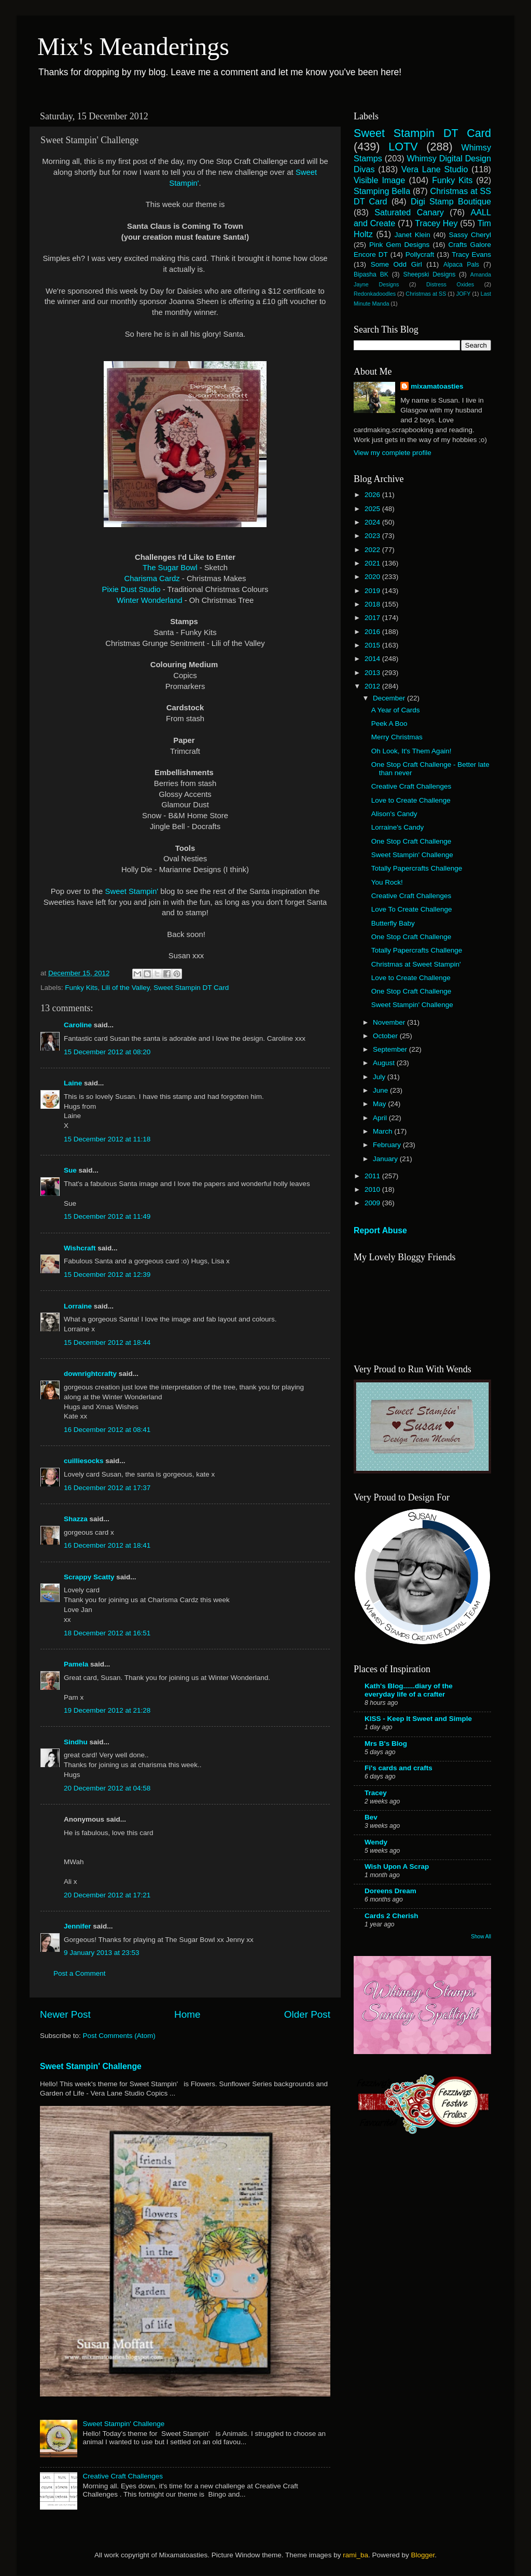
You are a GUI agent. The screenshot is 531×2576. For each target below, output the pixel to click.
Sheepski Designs (429, 274)
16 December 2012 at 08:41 (107, 1430)
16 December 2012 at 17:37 (107, 1488)
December (390, 698)
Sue (70, 1170)
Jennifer (77, 1926)
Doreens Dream (390, 1891)
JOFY (463, 294)
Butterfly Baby (393, 923)
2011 (373, 1176)
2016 (373, 632)
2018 (373, 604)
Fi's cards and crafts (398, 1768)
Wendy (376, 1842)
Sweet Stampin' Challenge (91, 2066)
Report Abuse (380, 1230)
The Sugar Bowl (170, 567)
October (386, 1036)
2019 (373, 591)
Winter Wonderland (151, 600)
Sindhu (76, 1742)
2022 (373, 550)
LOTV (402, 146)
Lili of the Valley (126, 987)
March (383, 1131)
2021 (373, 563)
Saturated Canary (409, 212)
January (386, 1159)
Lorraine (78, 1306)
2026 (373, 495)
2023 (373, 536)
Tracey (376, 1793)
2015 (373, 645)
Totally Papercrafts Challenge (417, 868)
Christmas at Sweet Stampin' (416, 964)
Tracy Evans (471, 254)
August (385, 1063)
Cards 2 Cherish (391, 1916)
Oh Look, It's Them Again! (411, 751)
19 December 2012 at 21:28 (107, 1710)
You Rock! (387, 882)
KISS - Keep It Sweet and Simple (418, 1719)
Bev (371, 1817)
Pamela (76, 1664)
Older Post (307, 2014)
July (380, 1077)
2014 (373, 659)
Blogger (423, 2555)
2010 (373, 1189)
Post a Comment (79, 1973)
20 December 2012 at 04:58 (107, 1788)
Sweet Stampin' (133, 891)
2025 (373, 509)
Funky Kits (81, 987)
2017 (373, 618)
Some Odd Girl (396, 264)
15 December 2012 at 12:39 (107, 1274)
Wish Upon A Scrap (397, 1866)
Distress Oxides (450, 284)
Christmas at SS (426, 294)
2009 (373, 1203)
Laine (73, 1083)
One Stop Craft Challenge (411, 841)
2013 (373, 673)
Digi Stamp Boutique (451, 201)
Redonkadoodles (375, 294)
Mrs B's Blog (386, 1743)
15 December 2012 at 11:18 (107, 1139)
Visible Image (379, 180)
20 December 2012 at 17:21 (107, 1895)
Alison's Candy (394, 814)
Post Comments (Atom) (119, 2036)
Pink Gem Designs (399, 245)
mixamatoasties (437, 386)
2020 (373, 577)
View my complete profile (392, 453)
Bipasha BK (371, 274)
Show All (481, 1936)
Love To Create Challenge (411, 909)
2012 (373, 686)
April (381, 1118)
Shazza (76, 1519)
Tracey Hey (436, 223)
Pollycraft (420, 254)
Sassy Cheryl (470, 235)
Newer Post (65, 2014)
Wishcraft (79, 1248)
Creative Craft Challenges (122, 2476)
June (381, 1090)
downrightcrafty (90, 1373)
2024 (373, 522)
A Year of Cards (395, 710)
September (391, 1049)
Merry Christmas (397, 737)
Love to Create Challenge (411, 800)
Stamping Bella (382, 191)
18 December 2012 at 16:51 (107, 1633)
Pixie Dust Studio (131, 589)
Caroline (78, 1025)
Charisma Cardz (151, 578)
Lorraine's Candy (397, 827)
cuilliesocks (84, 1461)
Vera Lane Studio (434, 169)
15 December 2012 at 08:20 (107, 1052)
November (390, 1022)
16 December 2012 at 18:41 (107, 1545)
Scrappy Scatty (89, 1577)
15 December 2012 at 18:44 (107, 1342)
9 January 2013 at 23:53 (101, 1953)
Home (187, 2014)
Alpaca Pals (461, 264)
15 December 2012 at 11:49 (107, 1216)
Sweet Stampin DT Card (191, 987)
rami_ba (355, 2555)
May (380, 1104)
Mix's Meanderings (133, 46)
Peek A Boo (389, 723)
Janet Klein (412, 235)
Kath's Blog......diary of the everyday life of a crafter (409, 1690)
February (388, 1145)
